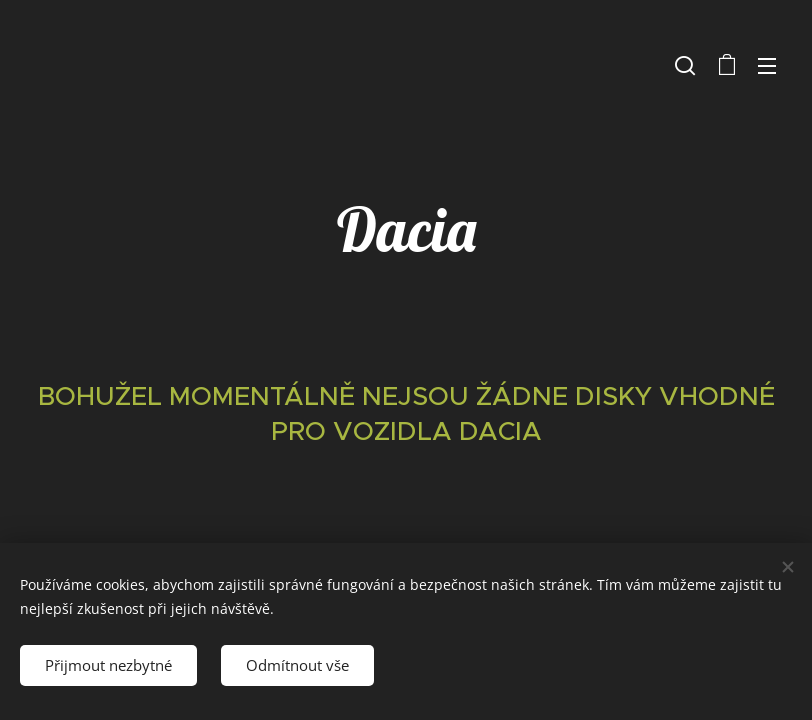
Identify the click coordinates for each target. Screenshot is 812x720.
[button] (685, 65)
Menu (767, 66)
